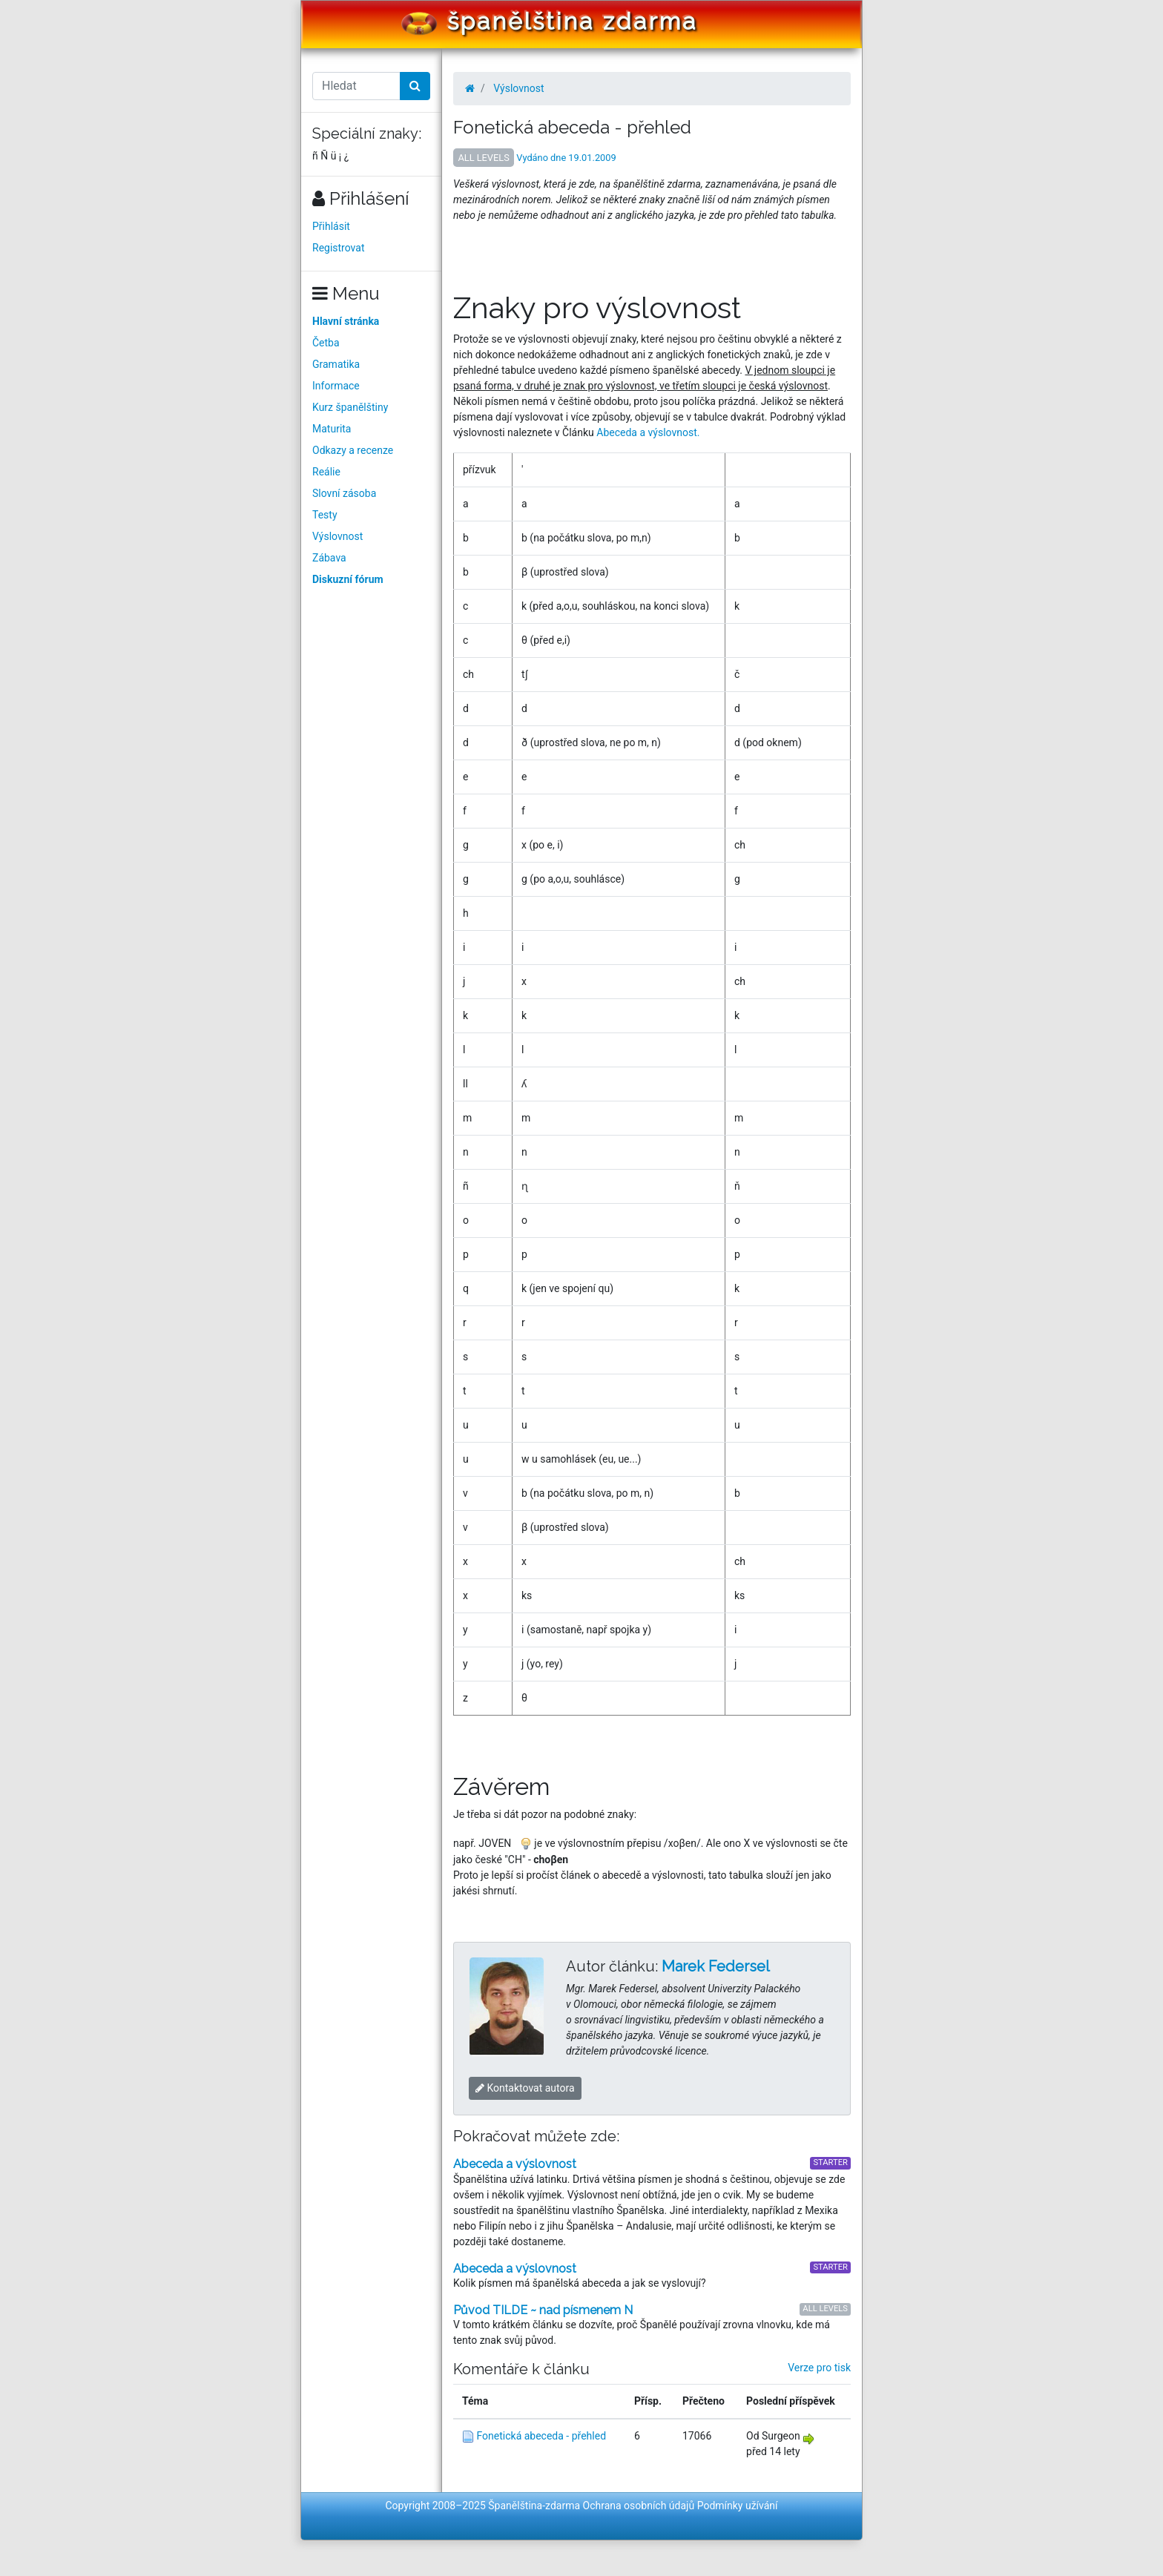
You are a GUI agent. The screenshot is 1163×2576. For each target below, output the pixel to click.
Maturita (331, 429)
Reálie (326, 472)
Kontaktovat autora (525, 2088)
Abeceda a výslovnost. (647, 432)
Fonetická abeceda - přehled (541, 2436)
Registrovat (338, 248)
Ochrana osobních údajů (639, 2505)
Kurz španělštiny (350, 407)
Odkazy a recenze (352, 450)
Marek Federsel (716, 1966)
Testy (324, 515)
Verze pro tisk (819, 2368)
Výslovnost (337, 536)
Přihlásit (331, 226)
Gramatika (336, 364)
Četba (326, 343)
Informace (336, 386)
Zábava (329, 558)
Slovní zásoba (344, 493)
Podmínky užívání (737, 2505)
